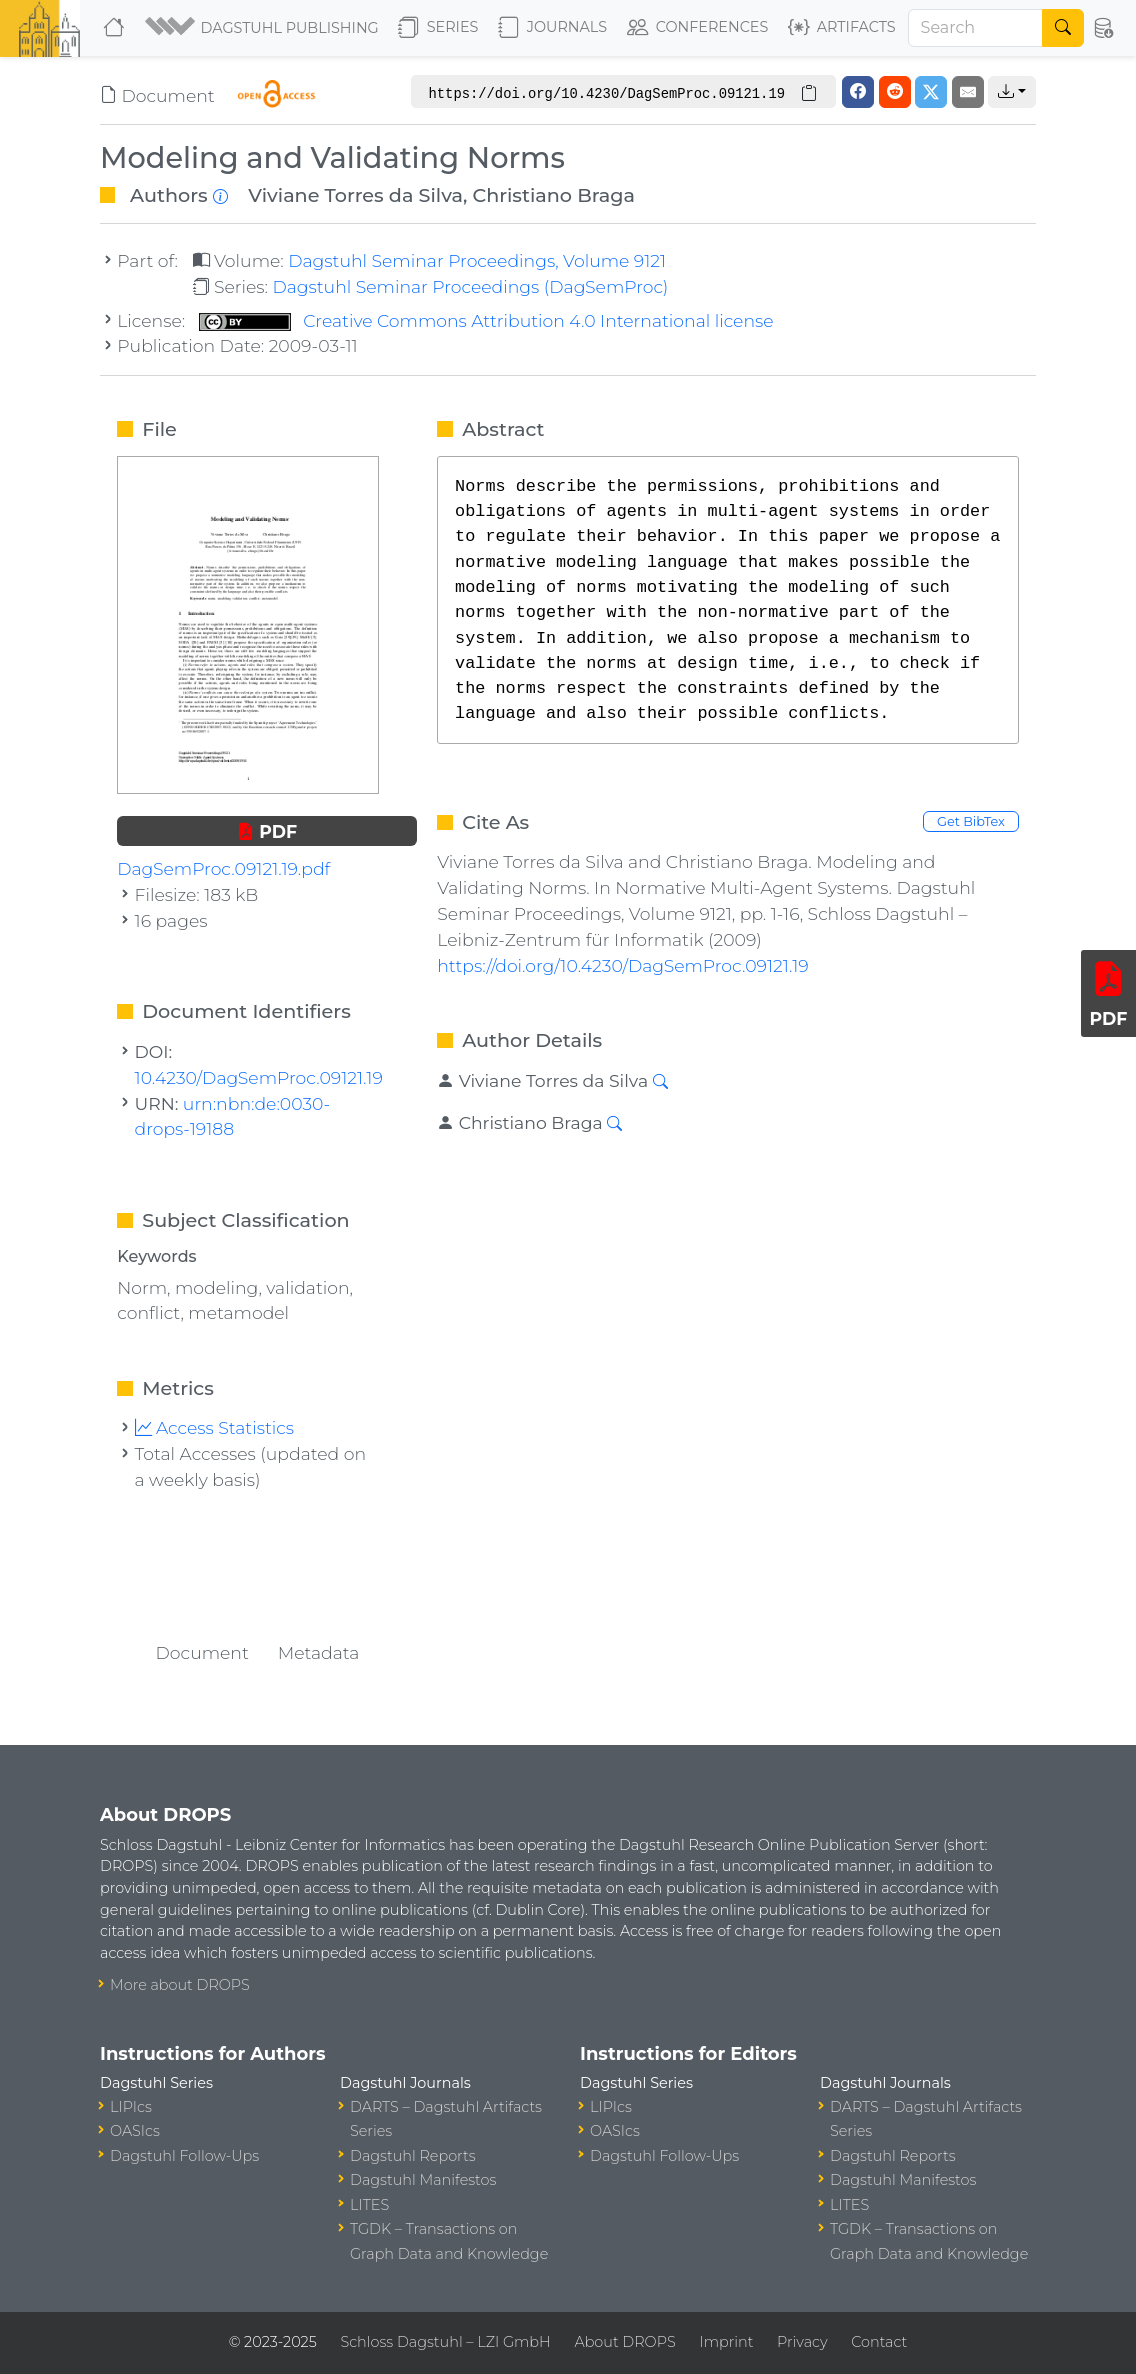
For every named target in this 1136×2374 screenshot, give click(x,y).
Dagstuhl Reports (413, 2156)
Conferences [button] (698, 28)
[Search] (976, 28)
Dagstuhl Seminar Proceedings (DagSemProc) (470, 286)
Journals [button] (552, 28)
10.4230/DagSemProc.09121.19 (259, 1077)
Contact (879, 2342)
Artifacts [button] (842, 28)
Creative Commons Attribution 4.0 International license (486, 320)
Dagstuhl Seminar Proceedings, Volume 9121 (477, 260)
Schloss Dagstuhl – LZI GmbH (445, 2342)
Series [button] (438, 28)
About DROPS (624, 2342)
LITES (369, 2205)
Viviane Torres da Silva (355, 195)
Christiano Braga (554, 195)
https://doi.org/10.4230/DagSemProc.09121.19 (622, 965)
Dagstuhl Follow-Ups (184, 2156)
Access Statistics (215, 1427)
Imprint (726, 2342)
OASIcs (135, 2131)
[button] (263, 28)
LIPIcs (131, 2107)
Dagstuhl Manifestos (423, 2180)
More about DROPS (180, 1985)
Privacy (802, 2342)
